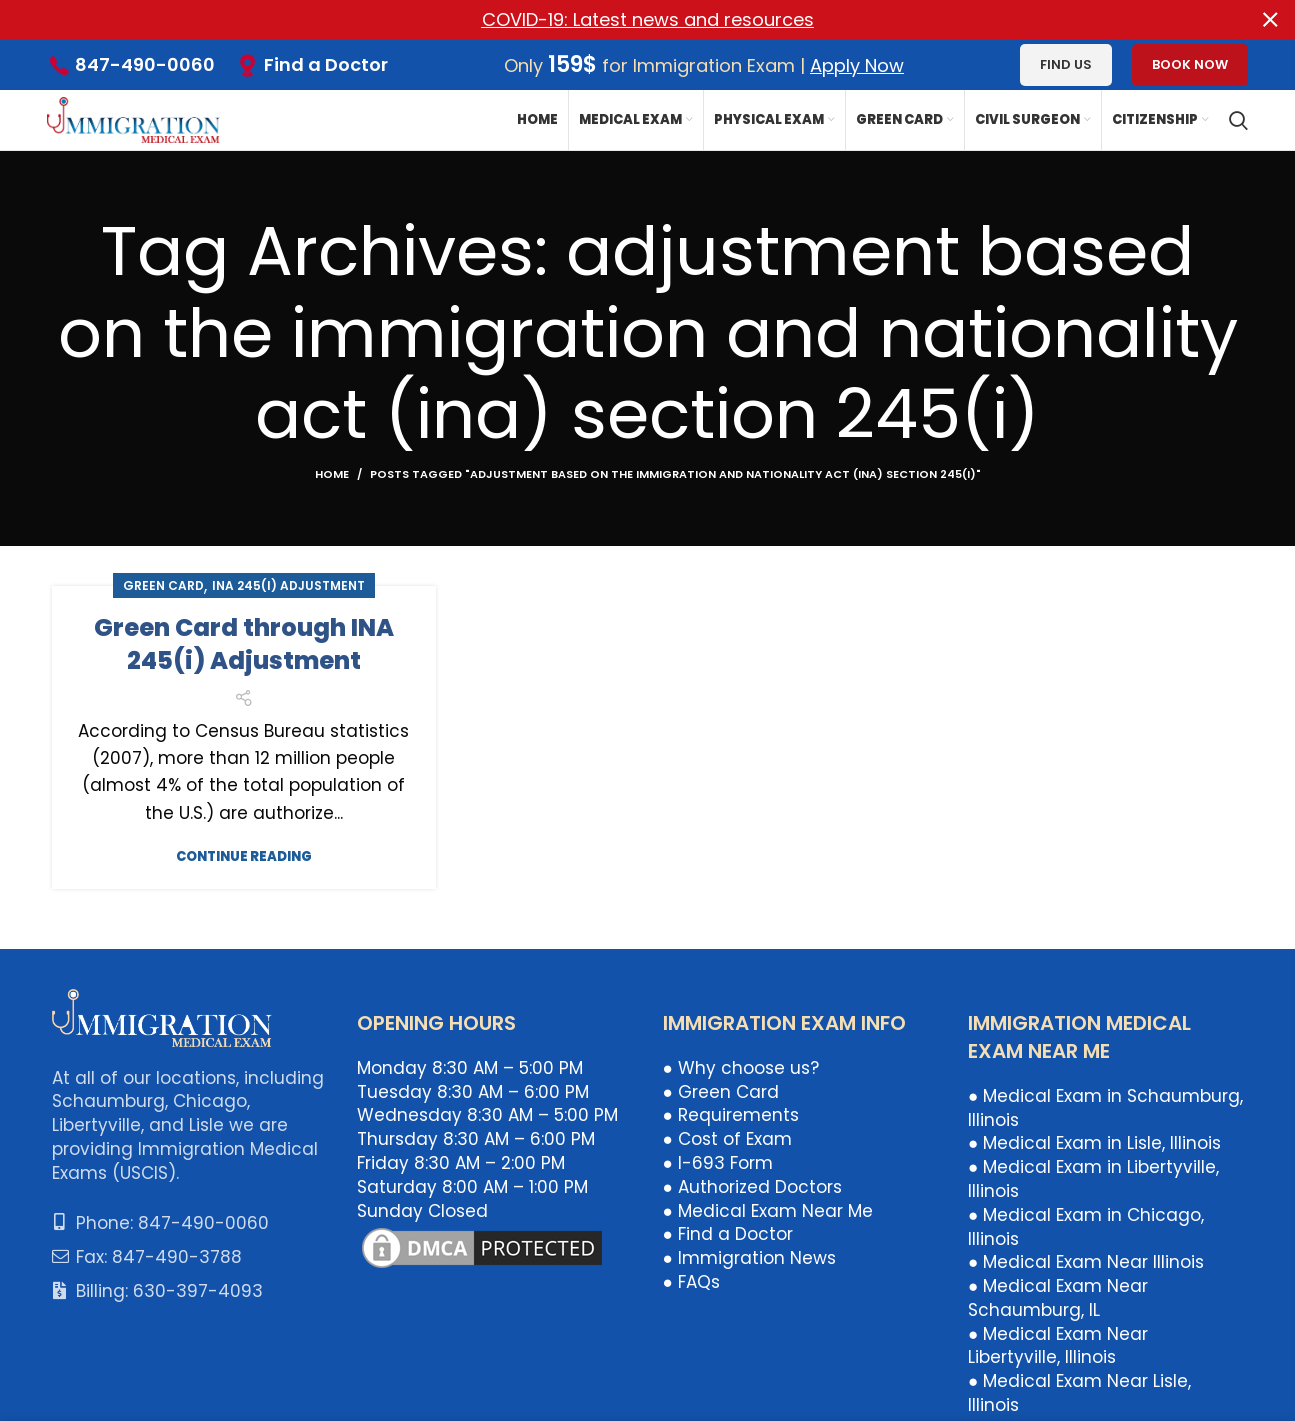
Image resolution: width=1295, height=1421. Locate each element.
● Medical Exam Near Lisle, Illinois (1079, 1393)
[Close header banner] (1270, 20)
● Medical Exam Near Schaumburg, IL (1058, 1298)
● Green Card (721, 1092)
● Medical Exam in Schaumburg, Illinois (1105, 1108)
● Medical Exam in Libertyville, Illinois (1093, 1179)
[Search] (1238, 120)
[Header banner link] (617, 20)
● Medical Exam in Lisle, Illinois (1094, 1143)
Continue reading (244, 856)
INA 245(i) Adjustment (288, 585)
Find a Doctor (326, 64)
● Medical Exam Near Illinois (1086, 1262)
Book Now (1190, 64)
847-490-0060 (145, 64)
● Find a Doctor (728, 1234)
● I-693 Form (718, 1163)
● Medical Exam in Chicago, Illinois (1086, 1227)
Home (332, 474)
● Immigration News (749, 1258)
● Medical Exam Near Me (768, 1211)
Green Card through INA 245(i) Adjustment (244, 644)
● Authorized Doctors (752, 1187)
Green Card (163, 585)
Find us (1066, 64)
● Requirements (731, 1115)
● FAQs (691, 1282)
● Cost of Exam (727, 1139)
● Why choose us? (741, 1068)
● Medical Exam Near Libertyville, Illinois (1058, 1346)
